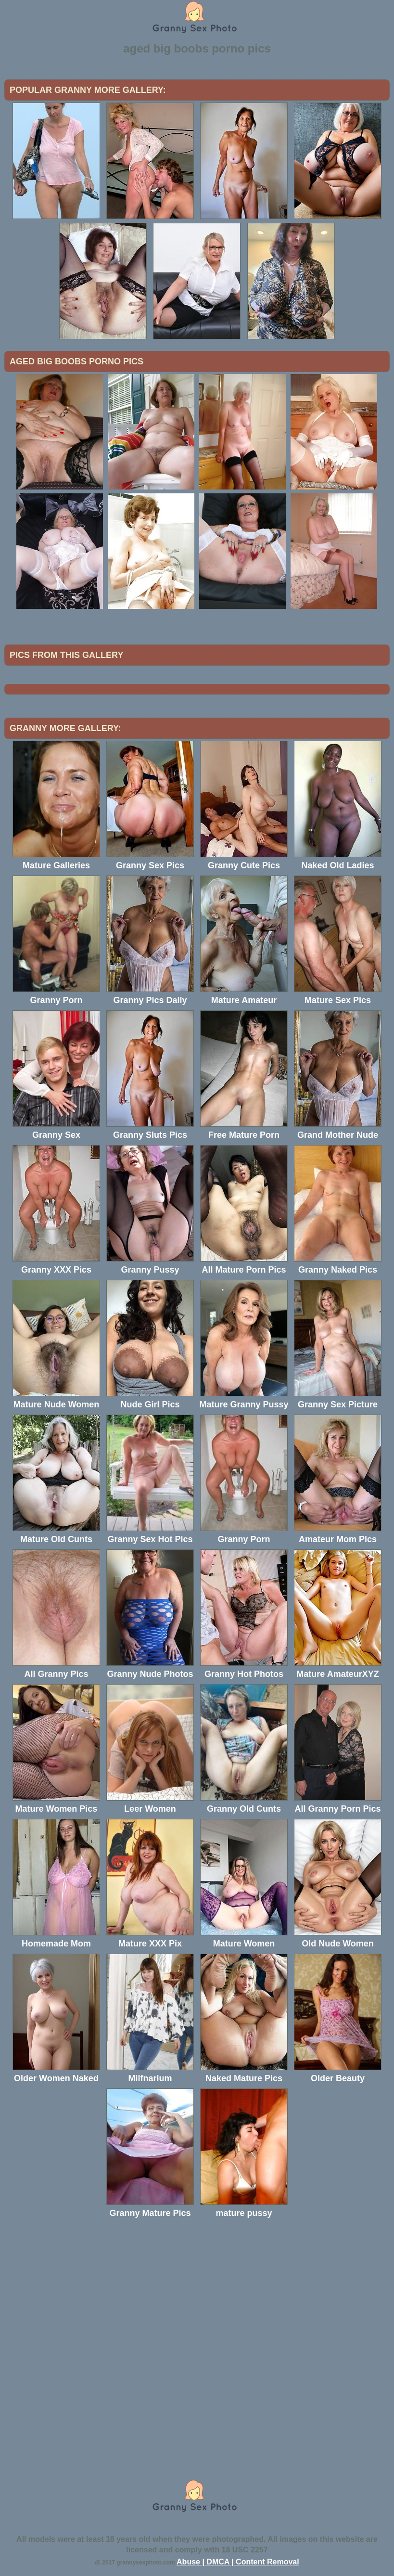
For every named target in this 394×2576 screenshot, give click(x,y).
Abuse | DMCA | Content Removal (238, 2562)
